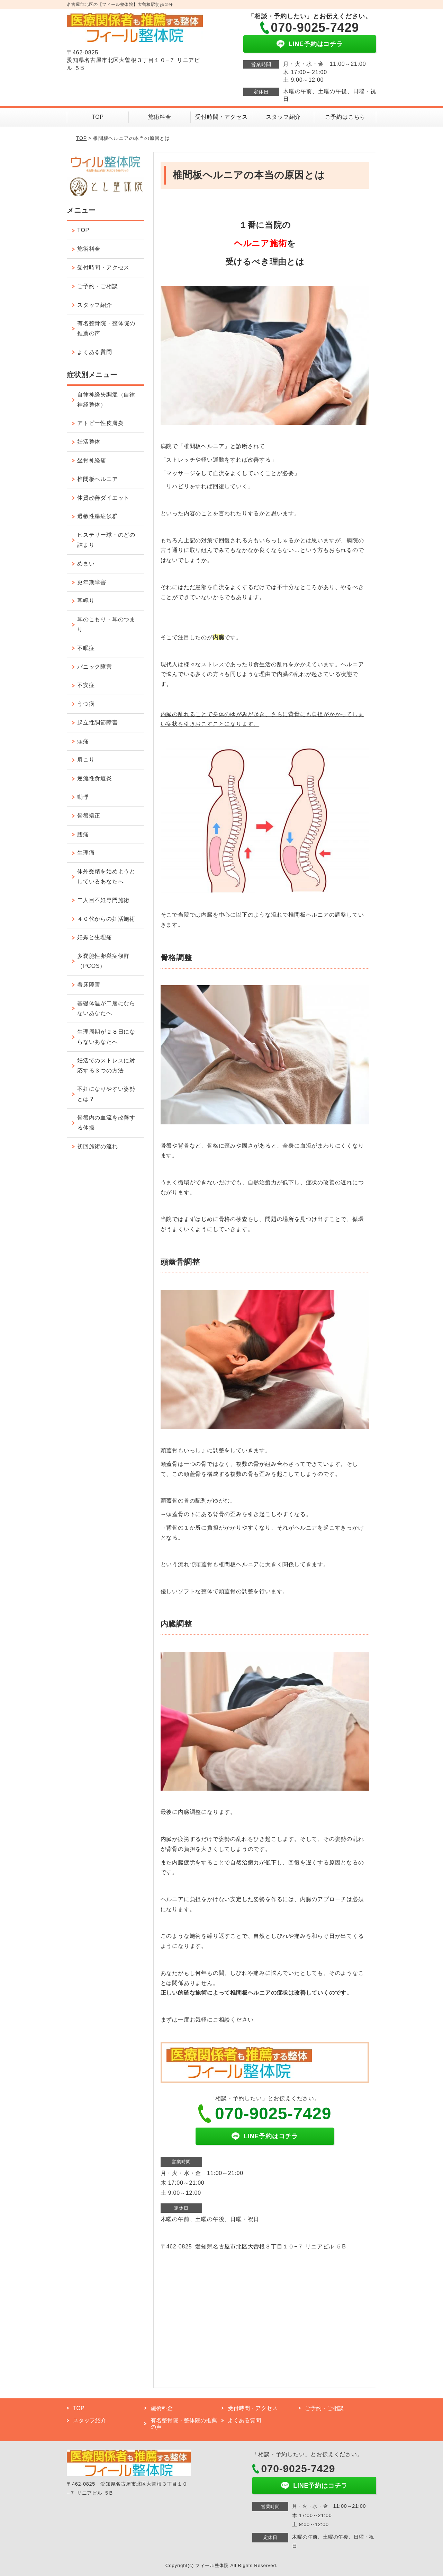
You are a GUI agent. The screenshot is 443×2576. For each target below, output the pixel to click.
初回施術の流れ (97, 1146)
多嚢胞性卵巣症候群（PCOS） (103, 961)
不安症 (85, 685)
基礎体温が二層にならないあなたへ (106, 1008)
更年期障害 (91, 582)
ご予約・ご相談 (97, 286)
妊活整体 (88, 442)
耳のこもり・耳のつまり (106, 624)
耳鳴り (85, 601)
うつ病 (85, 704)
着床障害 (88, 985)
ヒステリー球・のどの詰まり (106, 540)
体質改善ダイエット (103, 498)
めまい (85, 564)
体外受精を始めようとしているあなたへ (106, 876)
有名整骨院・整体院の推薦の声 (106, 328)
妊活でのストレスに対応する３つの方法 (106, 1065)
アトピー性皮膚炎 (100, 423)
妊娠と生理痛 (94, 937)
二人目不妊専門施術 (103, 900)
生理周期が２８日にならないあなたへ (106, 1037)
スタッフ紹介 (283, 117)
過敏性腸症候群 (97, 516)
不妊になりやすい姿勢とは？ (106, 1094)
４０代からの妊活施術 (106, 919)
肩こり (85, 760)
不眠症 (85, 648)
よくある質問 (94, 352)
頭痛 (83, 741)
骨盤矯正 (88, 816)
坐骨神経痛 (91, 460)
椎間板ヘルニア (97, 479)
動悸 (83, 797)
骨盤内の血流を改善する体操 (106, 1123)
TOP (98, 117)
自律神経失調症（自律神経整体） (106, 400)
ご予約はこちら (345, 117)
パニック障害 (94, 667)
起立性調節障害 (97, 722)
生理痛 (85, 853)
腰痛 (83, 834)
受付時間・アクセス (221, 117)
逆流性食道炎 (94, 778)
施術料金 (159, 117)
